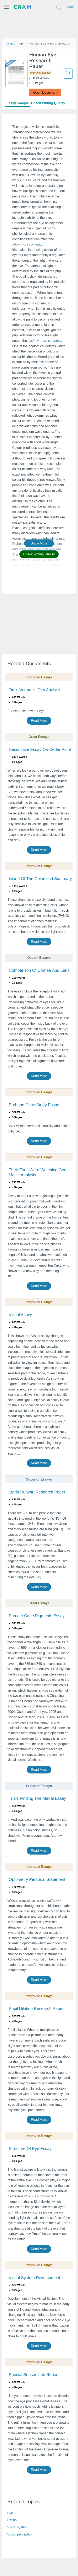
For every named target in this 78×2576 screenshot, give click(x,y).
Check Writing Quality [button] (39, 554)
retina (42, 367)
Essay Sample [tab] (17, 103)
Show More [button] (39, 543)
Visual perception (19, 2534)
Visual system (17, 2527)
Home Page (15, 43)
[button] (6, 7)
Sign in (70, 6)
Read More (39, 720)
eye (44, 175)
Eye (10, 2513)
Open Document (45, 92)
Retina (12, 2520)
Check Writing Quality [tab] (48, 103)
